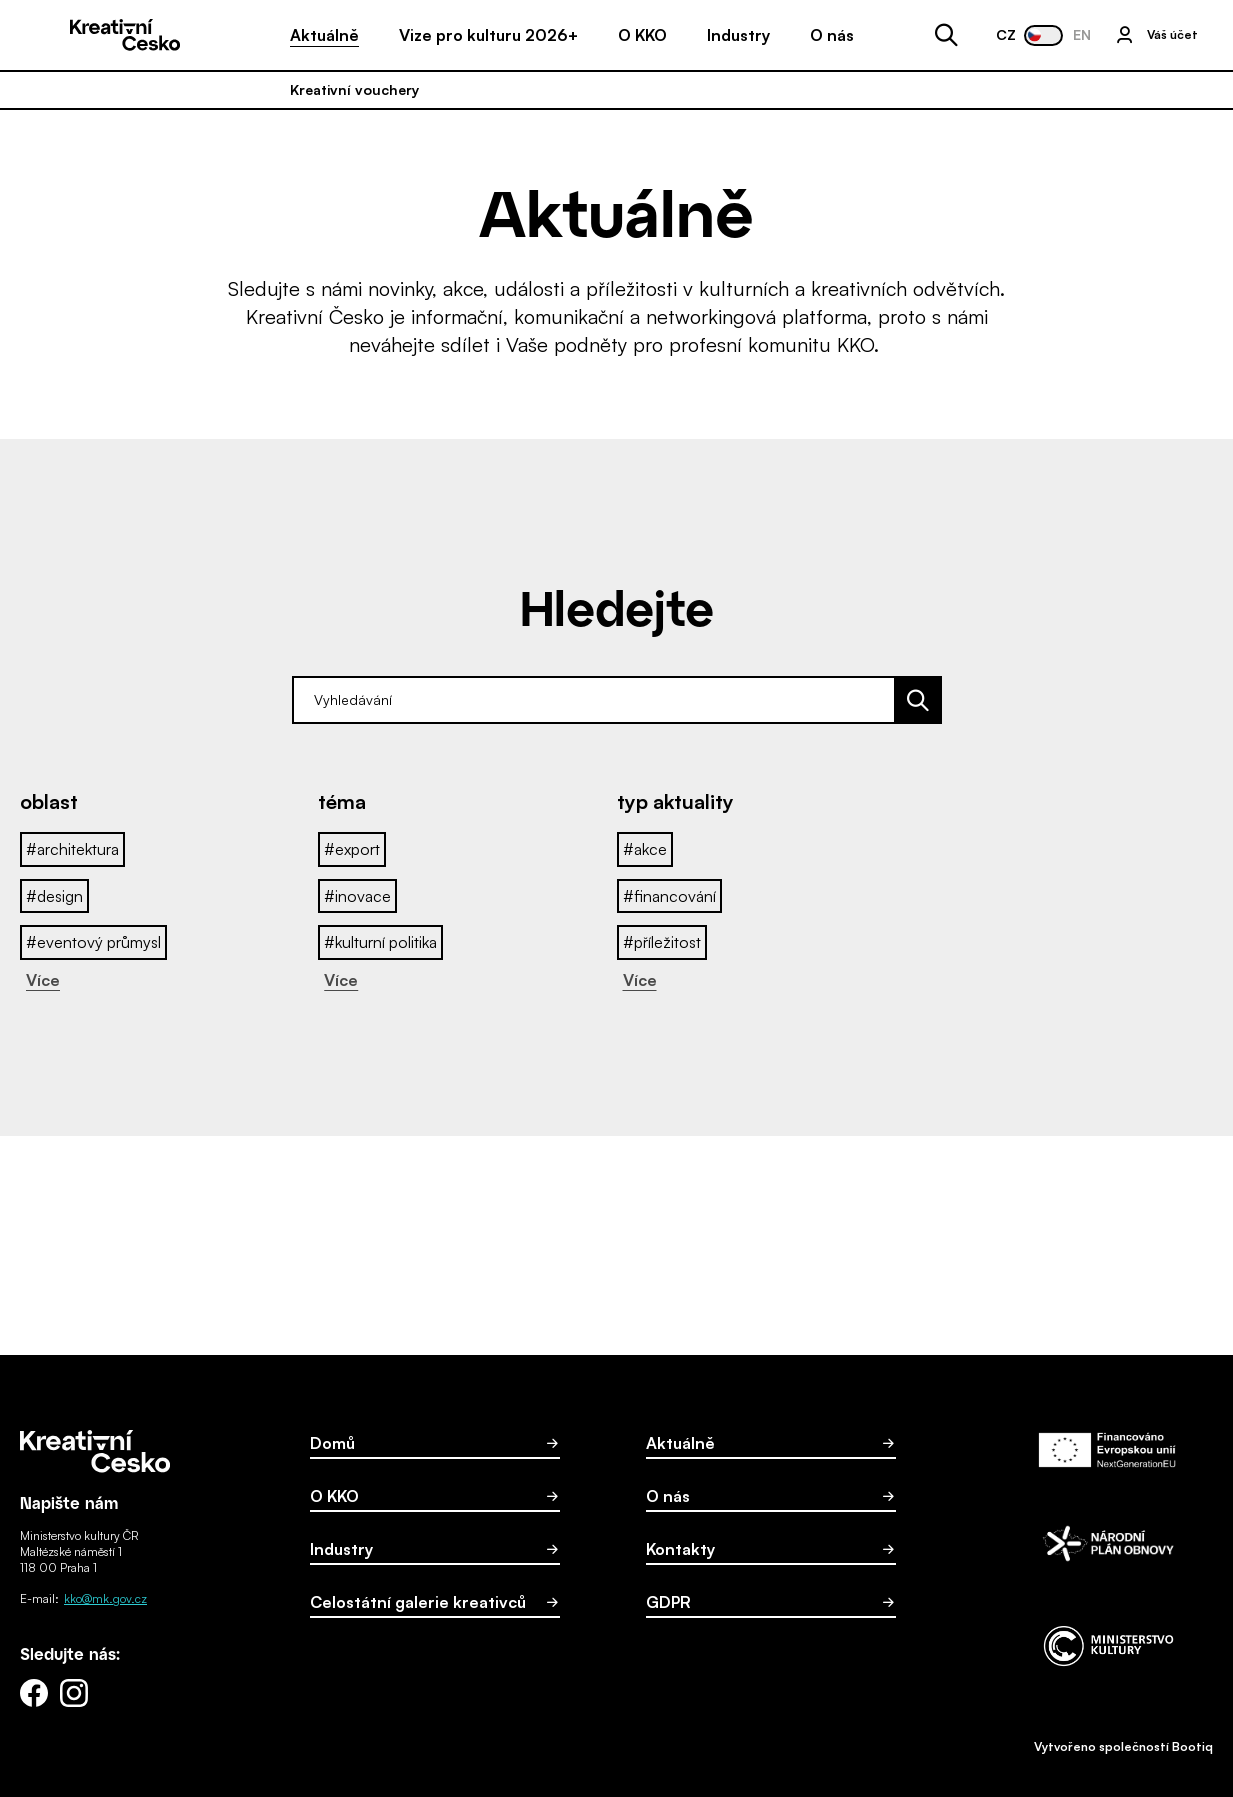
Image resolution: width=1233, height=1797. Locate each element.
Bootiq (1192, 1746)
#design (54, 896)
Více (43, 980)
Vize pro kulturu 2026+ (488, 35)
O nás (832, 35)
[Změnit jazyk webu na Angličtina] (1043, 35)
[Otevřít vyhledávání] (946, 35)
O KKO (642, 35)
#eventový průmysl (93, 942)
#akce (645, 849)
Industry (738, 35)
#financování (669, 896)
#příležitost (662, 942)
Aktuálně (324, 35)
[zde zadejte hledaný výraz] (594, 700)
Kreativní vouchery (354, 89)
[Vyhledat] (919, 700)
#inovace (357, 896)
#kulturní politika (380, 942)
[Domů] (125, 35)
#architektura (72, 849)
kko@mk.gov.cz (105, 1598)
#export (352, 849)
